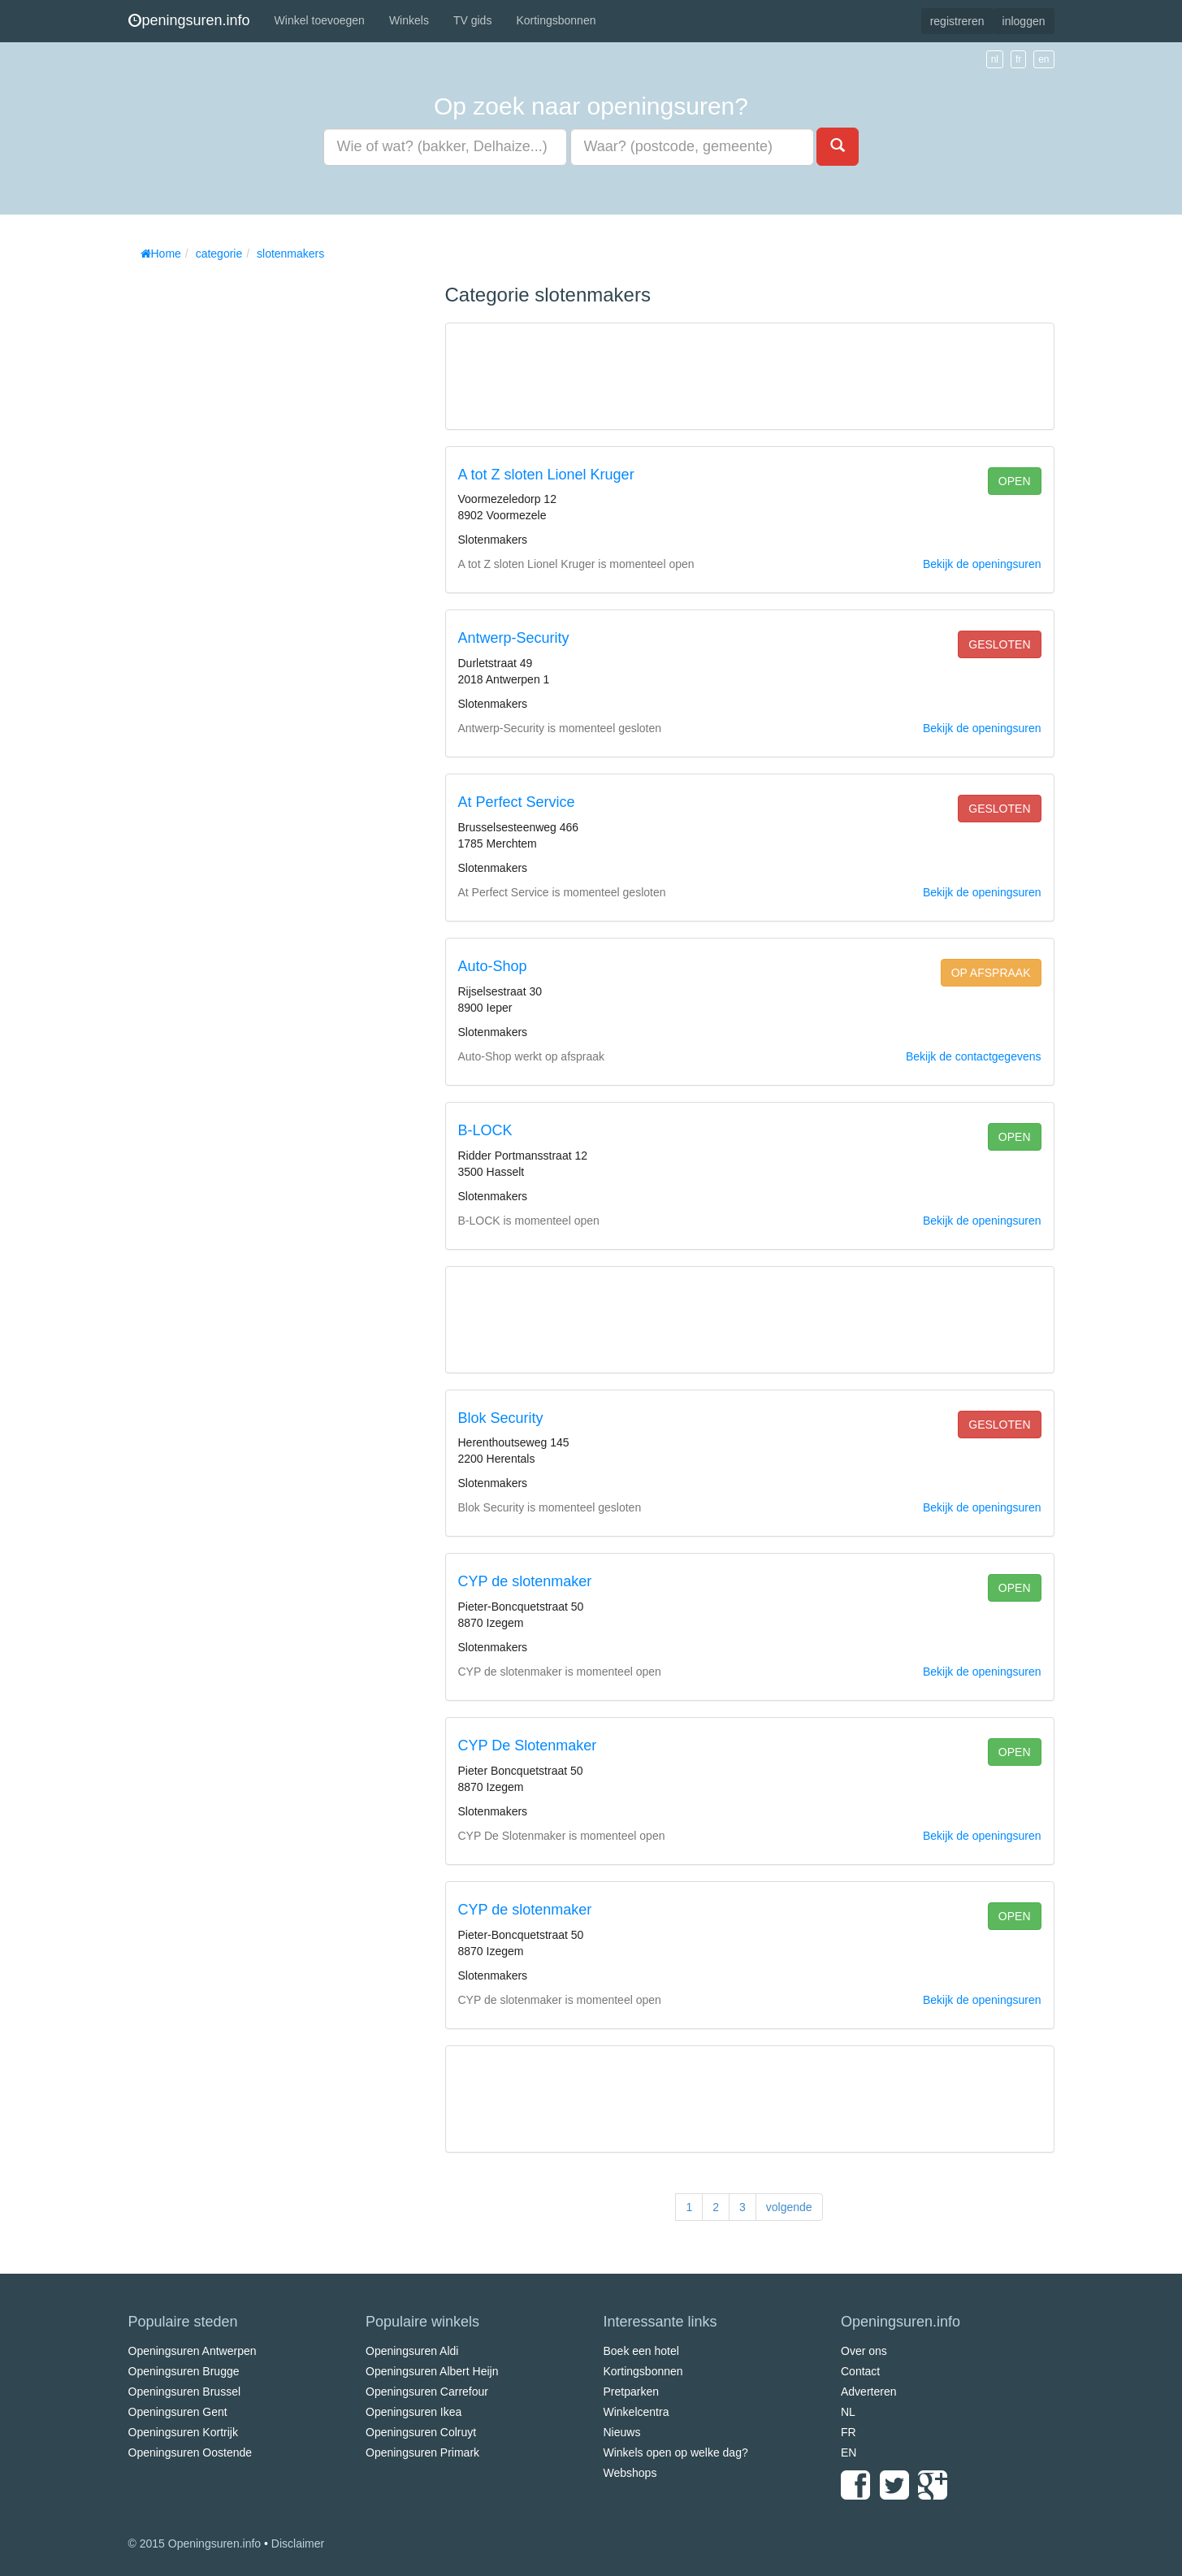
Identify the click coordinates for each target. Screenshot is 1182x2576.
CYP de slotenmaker (525, 1581)
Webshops (630, 2472)
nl (994, 59)
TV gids (472, 20)
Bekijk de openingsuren (982, 563)
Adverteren (868, 2391)
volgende (789, 2207)
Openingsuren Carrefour (427, 2391)
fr (1018, 59)
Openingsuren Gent (177, 2411)
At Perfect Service (516, 802)
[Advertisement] (250, 512)
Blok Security (500, 1418)
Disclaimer (297, 2543)
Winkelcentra (636, 2411)
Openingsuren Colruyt (421, 2432)
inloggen (1024, 21)
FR (848, 2432)
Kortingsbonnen (555, 20)
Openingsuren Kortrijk (183, 2432)
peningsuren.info (189, 20)
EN (848, 2452)
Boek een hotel (641, 2350)
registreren (957, 21)
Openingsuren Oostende (190, 2452)
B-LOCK (485, 1130)
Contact (860, 2371)
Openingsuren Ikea (413, 2411)
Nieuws (622, 2432)
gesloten (999, 644)
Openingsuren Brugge (184, 2371)
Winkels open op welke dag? (676, 2452)
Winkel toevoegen (320, 20)
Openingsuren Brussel (184, 2391)
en (1043, 59)
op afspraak (991, 972)
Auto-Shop (492, 966)
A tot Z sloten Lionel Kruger (546, 474)
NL (848, 2411)
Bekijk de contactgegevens (973, 1056)
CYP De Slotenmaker (527, 1745)
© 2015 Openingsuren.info (195, 2543)
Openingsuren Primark (422, 2452)
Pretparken (631, 2391)
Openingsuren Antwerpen (192, 2350)
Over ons (864, 2350)
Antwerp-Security (513, 638)
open (1014, 481)
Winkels (409, 20)
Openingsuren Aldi (412, 2350)
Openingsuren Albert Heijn (432, 2371)
